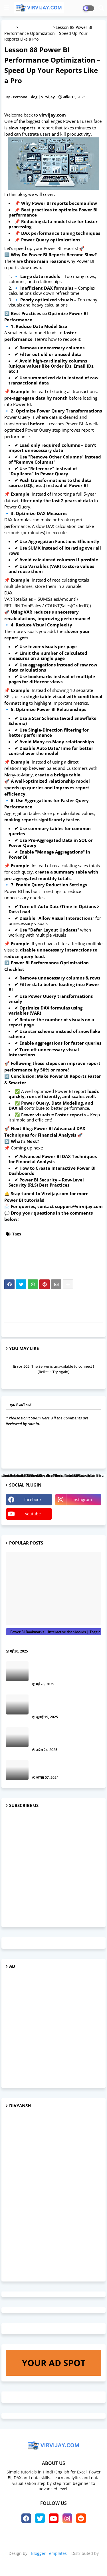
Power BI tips (58, 1261)
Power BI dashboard (49, 1254)
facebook (32, 1499)
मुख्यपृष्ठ (10, 27)
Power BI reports (23, 1261)
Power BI (15, 1254)
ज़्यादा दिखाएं (90, 1348)
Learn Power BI (22, 1247)
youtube (33, 1514)
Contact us (73, 2537)
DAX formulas (61, 1240)
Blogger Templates (49, 2553)
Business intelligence (45, 1234)
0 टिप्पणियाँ (92, 1404)
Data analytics (86, 1234)
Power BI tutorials (36, 27)
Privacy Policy (53, 2544)
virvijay (53, 2562)
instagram (82, 1499)
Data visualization (24, 1240)
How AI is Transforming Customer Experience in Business (62, 1765)
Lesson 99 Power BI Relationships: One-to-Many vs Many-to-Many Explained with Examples (66, 1735)
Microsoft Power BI (60, 1247)
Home (29, 2537)
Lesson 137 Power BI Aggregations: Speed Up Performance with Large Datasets (62, 1702)
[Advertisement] (53, 1868)
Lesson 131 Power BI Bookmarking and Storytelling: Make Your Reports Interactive (66, 1669)
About (49, 2537)
